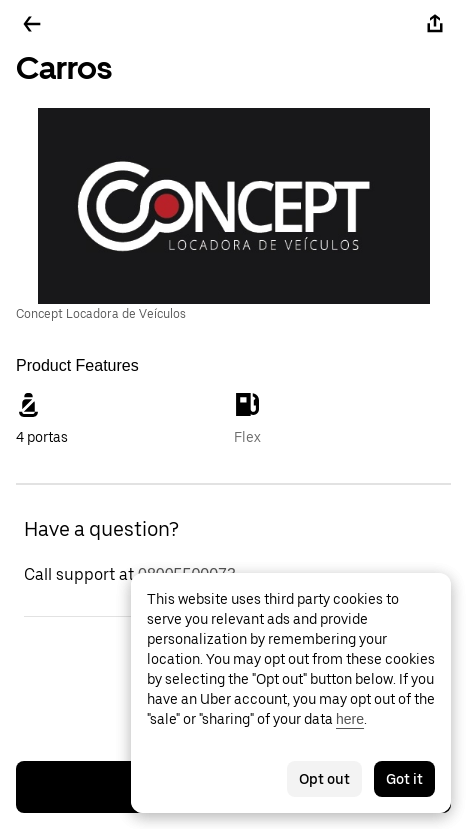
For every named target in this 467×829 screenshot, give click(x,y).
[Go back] (32, 24)
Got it (404, 779)
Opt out (324, 779)
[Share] (435, 24)
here (350, 719)
